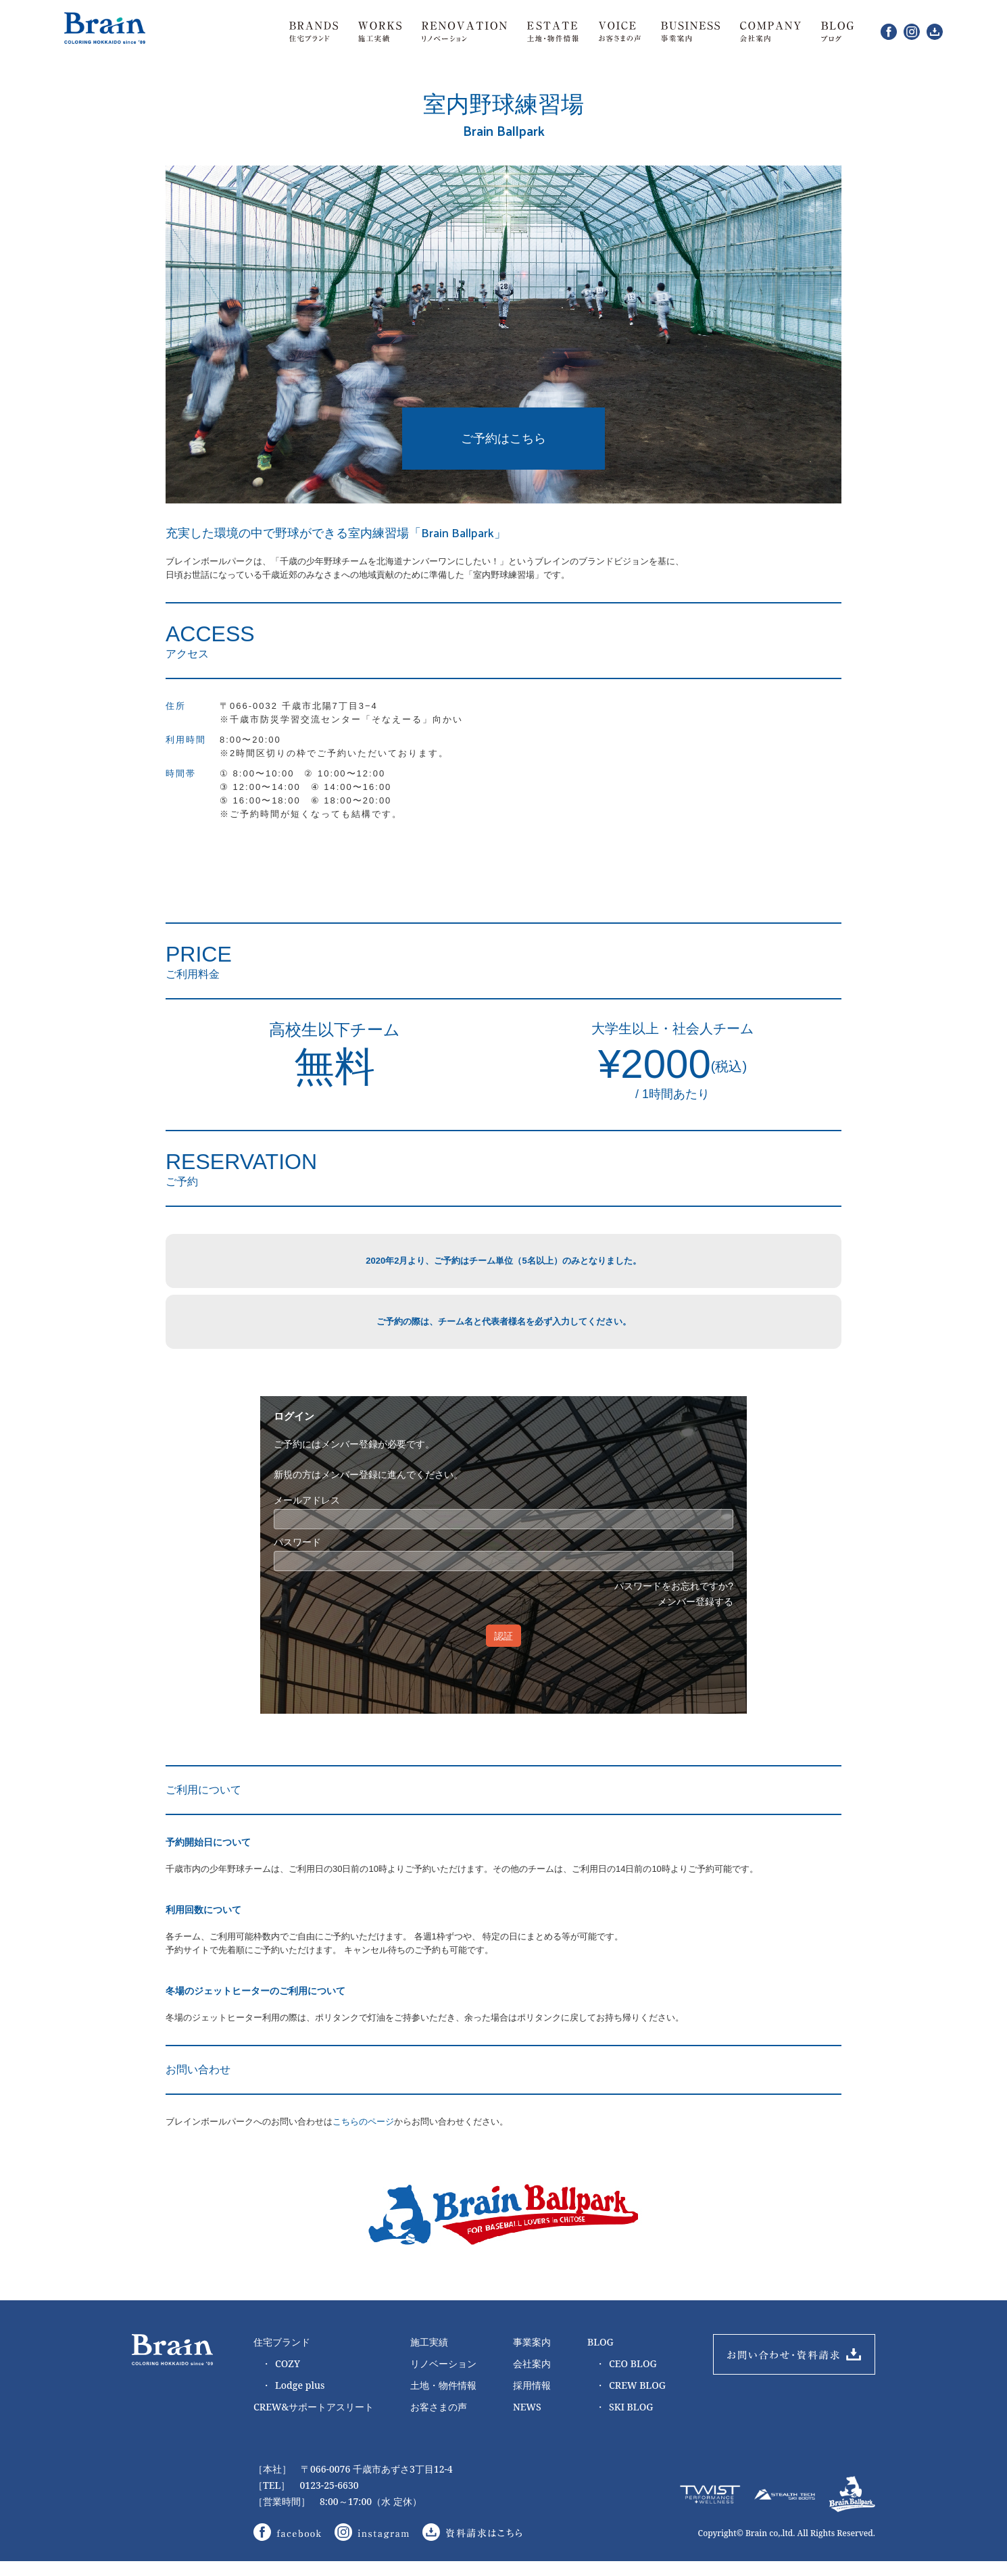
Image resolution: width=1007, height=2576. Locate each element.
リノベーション (443, 2377)
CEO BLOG (626, 2377)
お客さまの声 (438, 2420)
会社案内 (532, 2377)
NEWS (527, 2420)
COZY (281, 2377)
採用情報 (532, 2398)
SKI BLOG (624, 2420)
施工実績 (429, 2355)
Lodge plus (293, 2399)
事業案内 (532, 2355)
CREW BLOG (630, 2399)
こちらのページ (363, 2135)
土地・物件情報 (443, 2398)
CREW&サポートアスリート (313, 2420)
